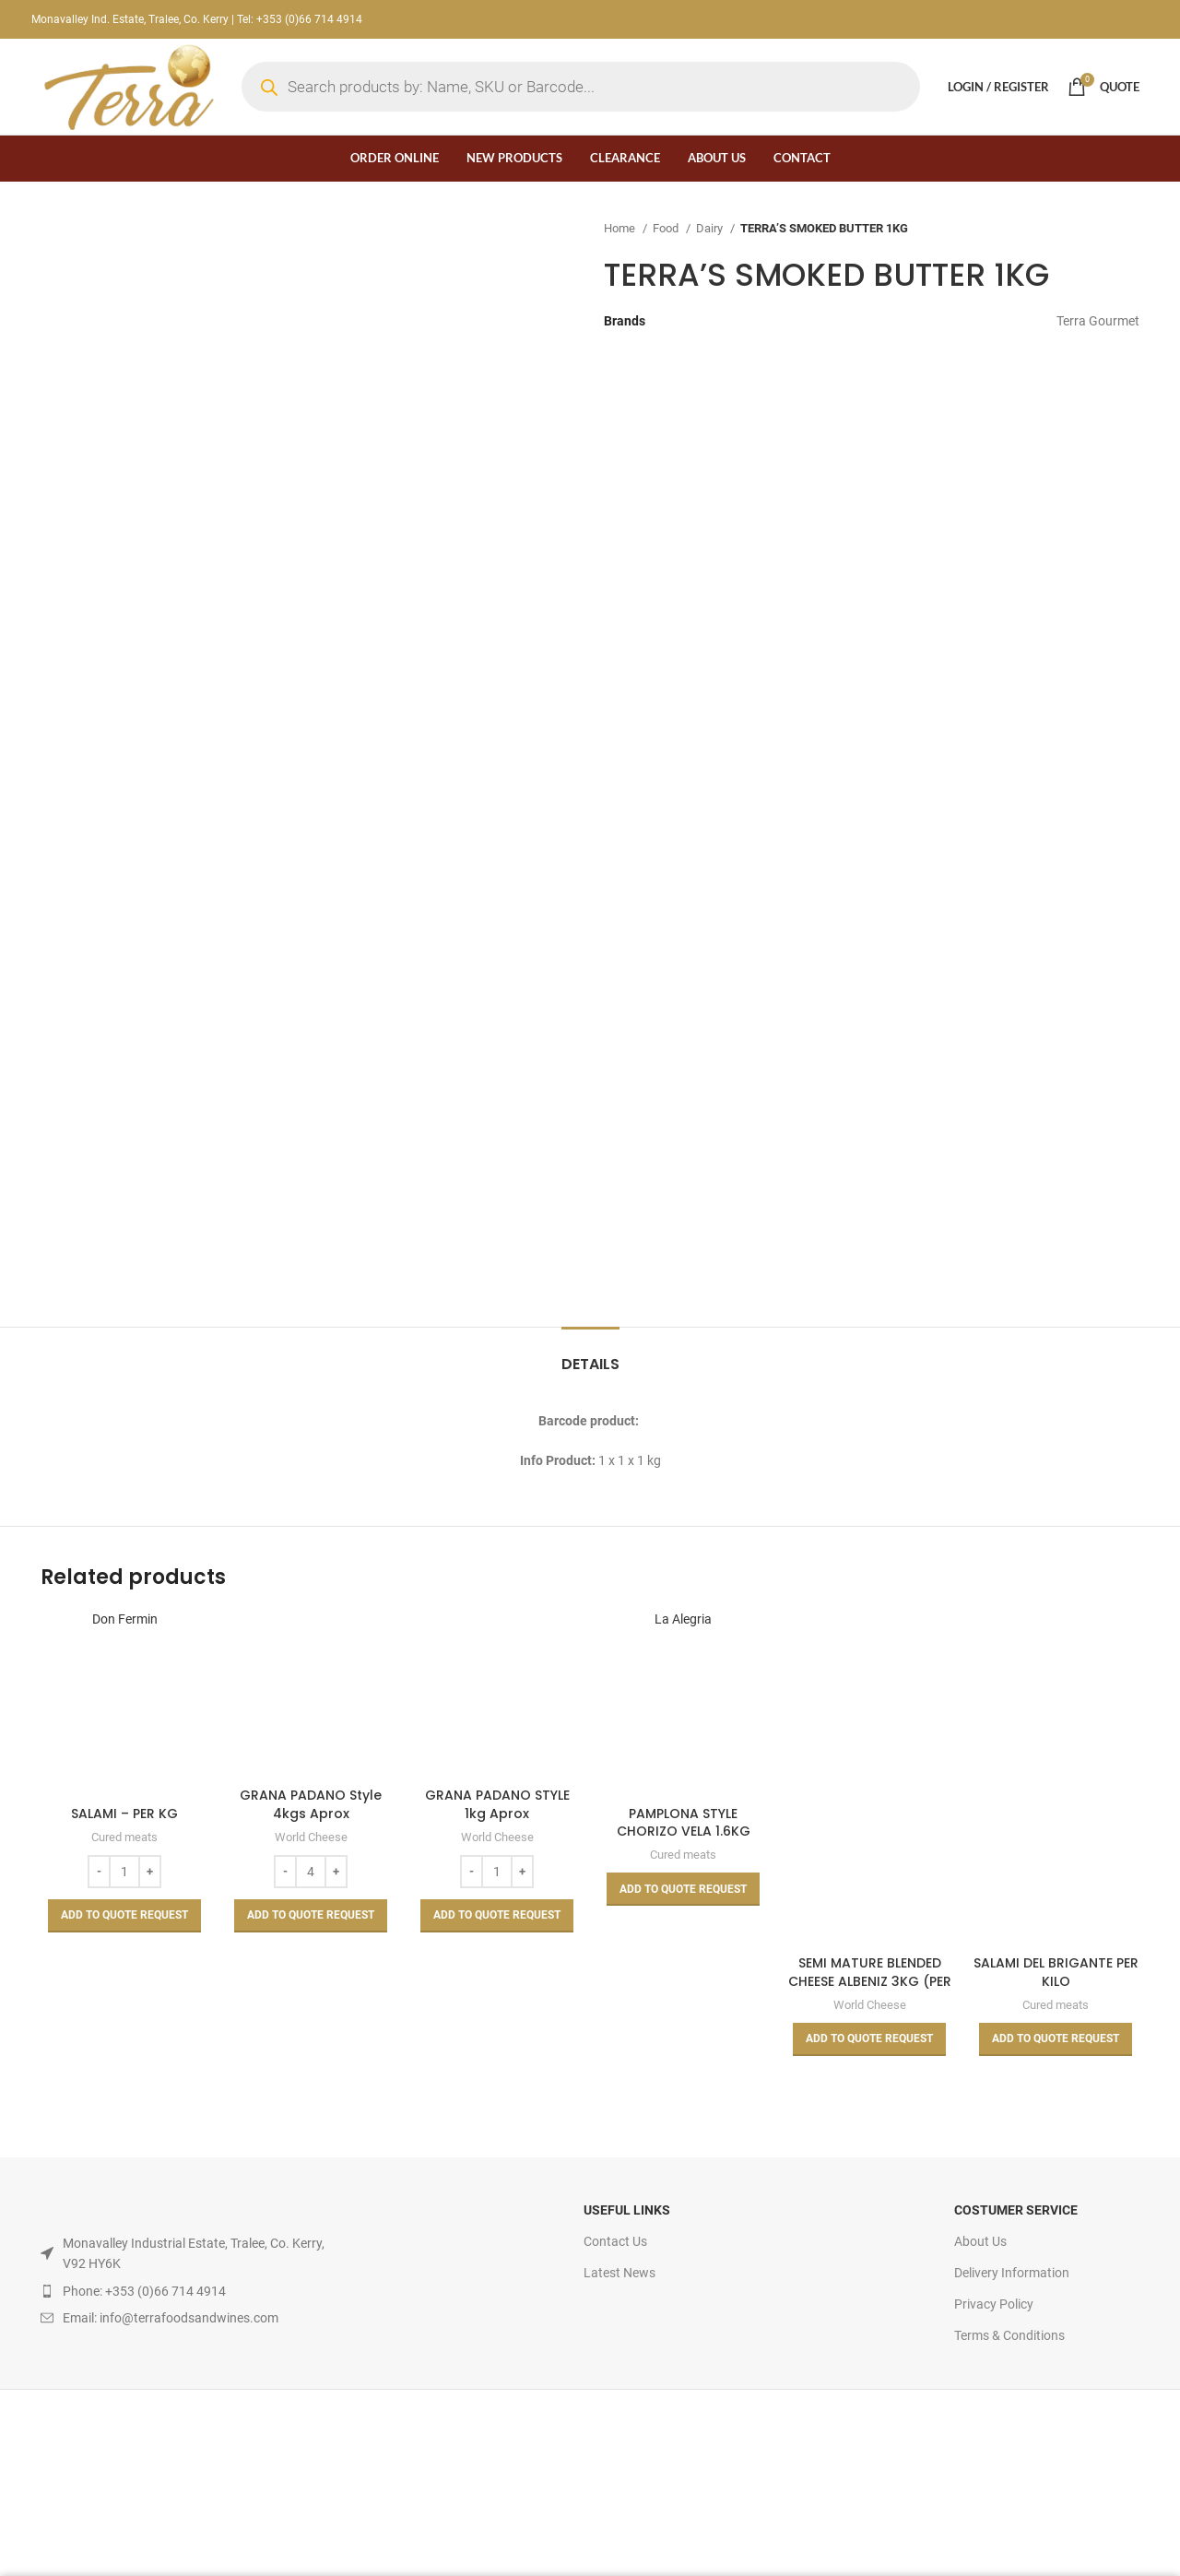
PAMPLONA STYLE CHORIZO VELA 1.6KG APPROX (683, 1831)
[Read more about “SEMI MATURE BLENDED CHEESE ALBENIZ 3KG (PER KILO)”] (869, 2039)
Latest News (619, 2272)
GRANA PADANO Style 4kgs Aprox (311, 1804)
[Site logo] (127, 85)
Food (667, 228)
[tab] (590, 1355)
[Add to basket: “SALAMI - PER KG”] (124, 1915)
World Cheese (311, 1837)
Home (621, 228)
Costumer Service (1016, 2210)
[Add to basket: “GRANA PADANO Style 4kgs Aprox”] (310, 1915)
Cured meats (124, 1837)
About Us (980, 2241)
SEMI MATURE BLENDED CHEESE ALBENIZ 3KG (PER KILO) (869, 1981)
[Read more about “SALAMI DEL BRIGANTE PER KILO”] (1055, 2039)
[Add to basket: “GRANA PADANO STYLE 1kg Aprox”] (496, 1915)
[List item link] (183, 2291)
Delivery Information (1011, 2272)
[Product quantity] (124, 1871)
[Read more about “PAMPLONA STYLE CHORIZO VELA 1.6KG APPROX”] (683, 1889)
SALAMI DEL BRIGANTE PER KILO (1056, 1972)
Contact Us (615, 2241)
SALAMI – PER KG (124, 1813)
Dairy (711, 228)
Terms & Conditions (1009, 2335)
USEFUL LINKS (627, 2210)
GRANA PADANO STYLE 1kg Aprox (497, 1804)
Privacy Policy (993, 2304)
